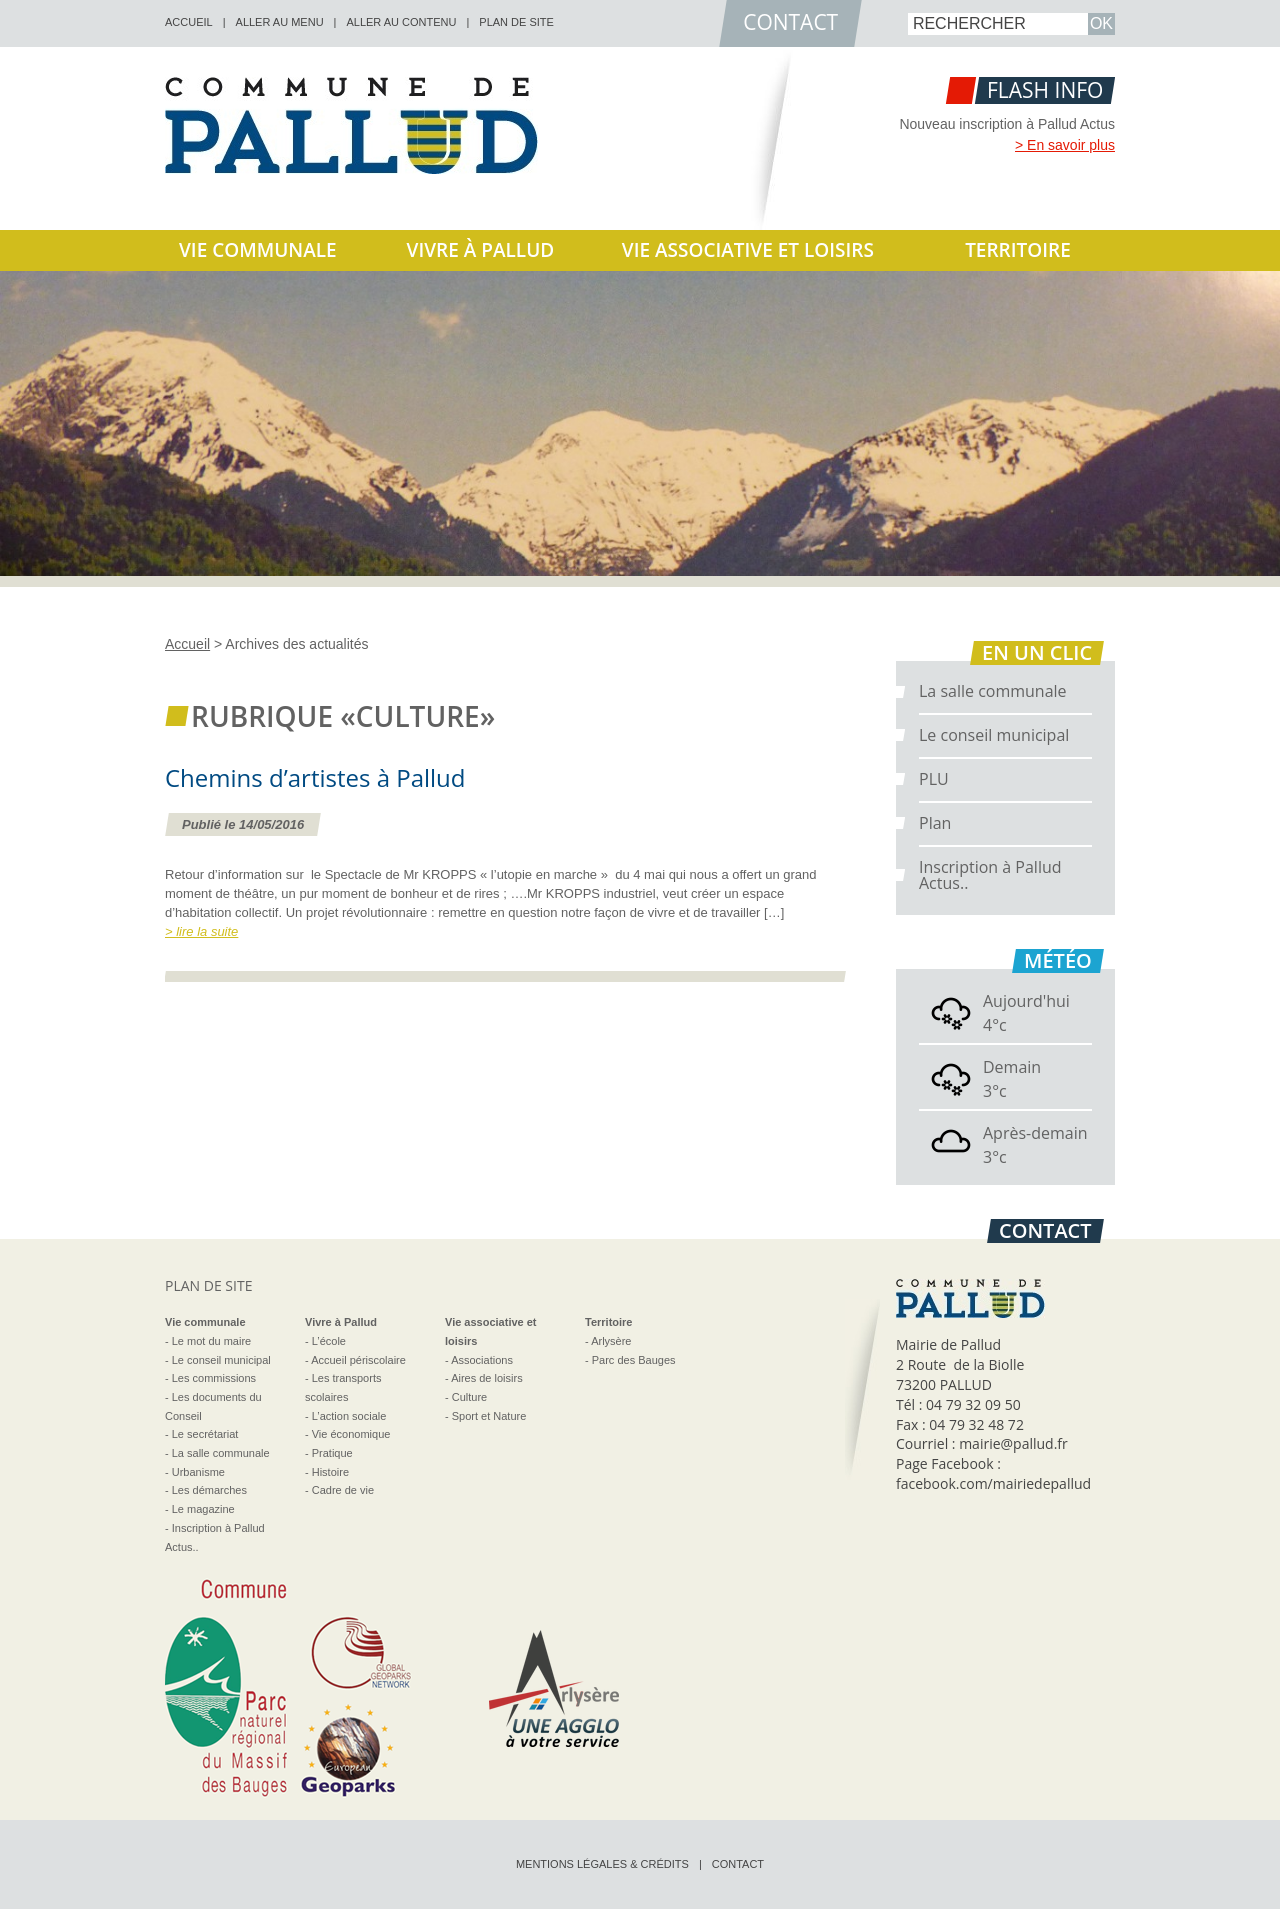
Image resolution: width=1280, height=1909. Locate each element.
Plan (935, 823)
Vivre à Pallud (481, 250)
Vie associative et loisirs (748, 250)
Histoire (330, 1472)
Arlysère (611, 1341)
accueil (189, 22)
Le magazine (203, 1509)
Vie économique (351, 1434)
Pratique (332, 1453)
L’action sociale (349, 1416)
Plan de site (516, 22)
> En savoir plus (1065, 145)
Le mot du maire (211, 1341)
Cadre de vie (343, 1490)
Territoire (1018, 250)
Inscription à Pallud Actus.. (990, 875)
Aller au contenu (401, 22)
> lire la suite (201, 931)
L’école (329, 1341)
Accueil (187, 644)
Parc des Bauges (634, 1360)
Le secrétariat (205, 1434)
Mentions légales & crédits (602, 1864)
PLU (934, 779)
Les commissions (214, 1378)
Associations (482, 1360)
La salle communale (993, 691)
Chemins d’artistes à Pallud (315, 777)
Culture (469, 1397)
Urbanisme (198, 1472)
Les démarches (209, 1490)
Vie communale (258, 250)
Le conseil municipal (994, 735)
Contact (738, 1864)
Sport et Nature (489, 1416)
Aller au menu (280, 22)
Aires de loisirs (487, 1378)
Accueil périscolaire (358, 1360)
